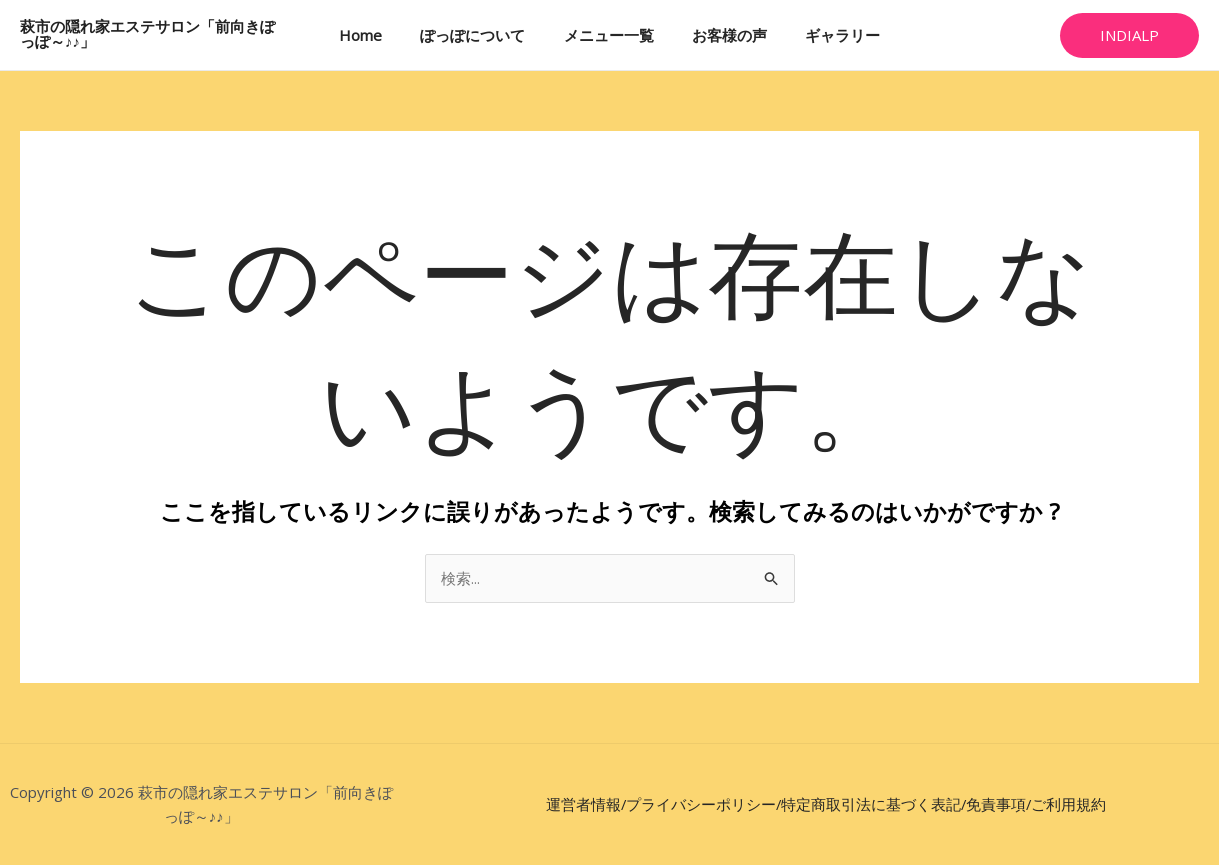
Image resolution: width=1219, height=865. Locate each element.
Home (377, 35)
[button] (1129, 35)
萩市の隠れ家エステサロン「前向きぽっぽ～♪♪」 (155, 34)
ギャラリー (826, 35)
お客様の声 (721, 35)
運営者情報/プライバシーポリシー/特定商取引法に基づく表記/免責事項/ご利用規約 (826, 805)
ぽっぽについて (481, 35)
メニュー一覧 (609, 35)
